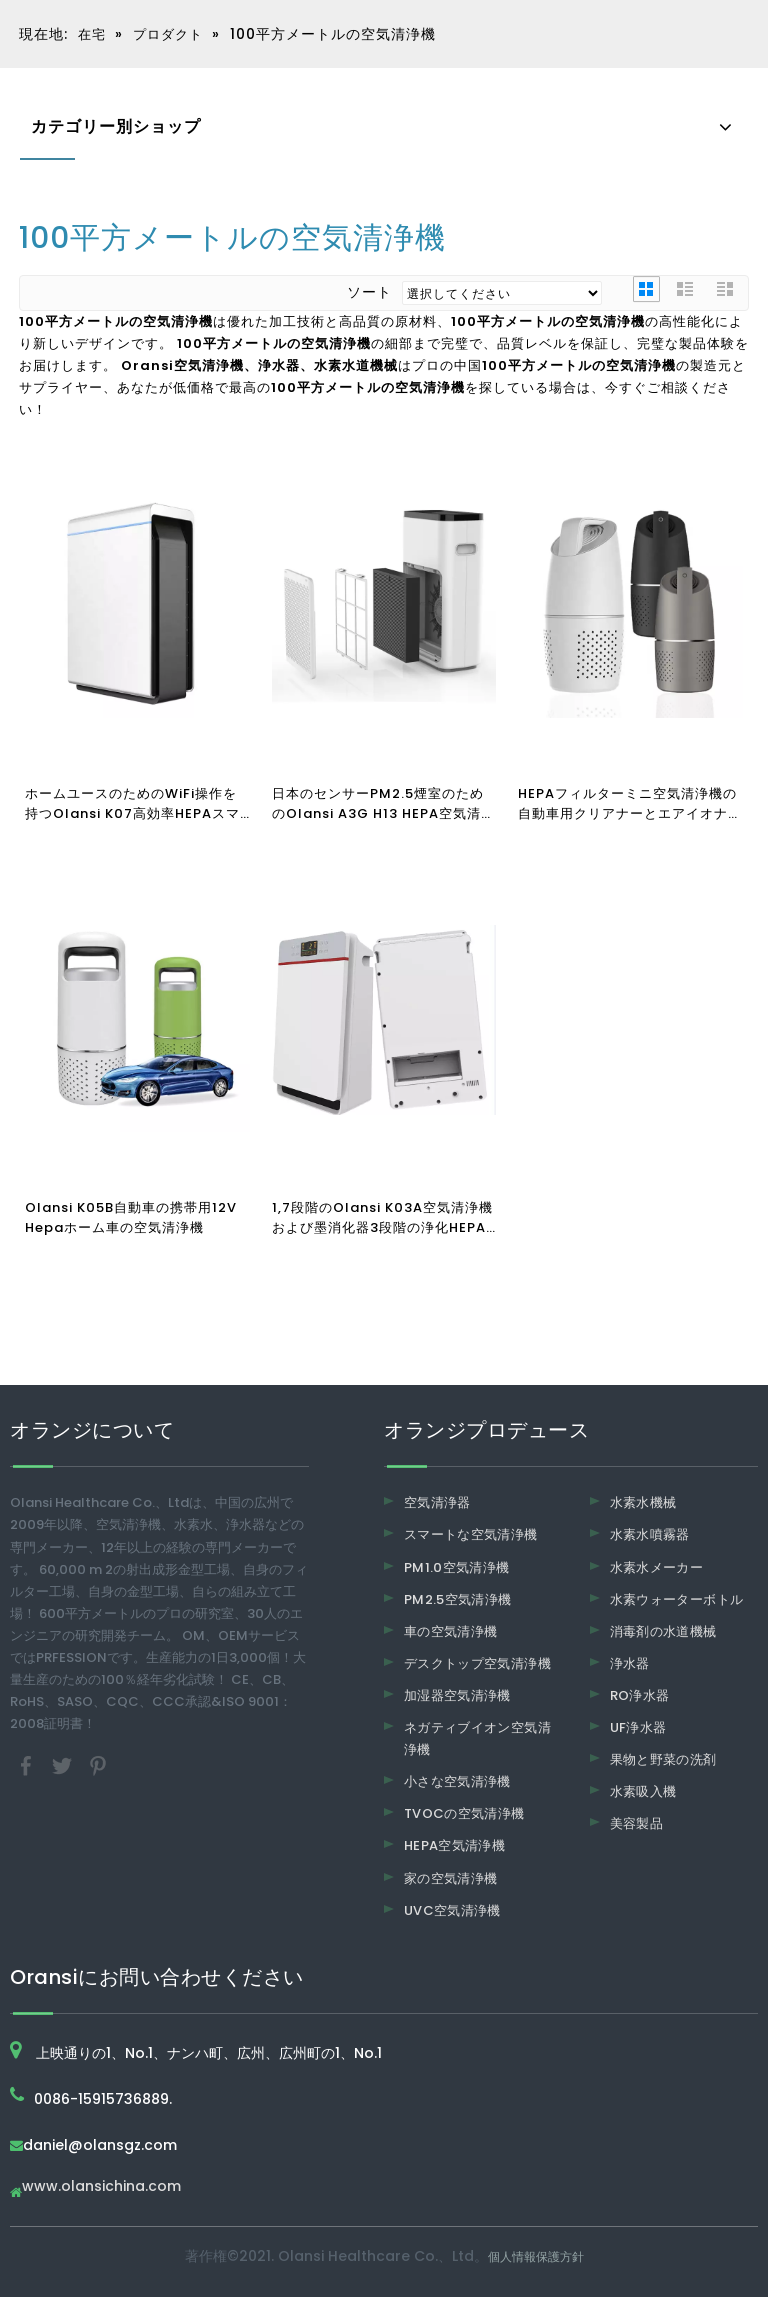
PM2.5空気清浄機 (458, 1599)
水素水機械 (643, 1502)
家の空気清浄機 (450, 1878)
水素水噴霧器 (650, 1534)
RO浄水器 (640, 1695)
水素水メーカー (656, 1567)
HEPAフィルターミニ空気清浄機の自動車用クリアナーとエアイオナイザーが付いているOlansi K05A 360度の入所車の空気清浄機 (630, 804)
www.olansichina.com (101, 2187)
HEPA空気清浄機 (454, 1845)
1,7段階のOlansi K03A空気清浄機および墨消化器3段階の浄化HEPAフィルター (382, 1218)
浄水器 (630, 1663)
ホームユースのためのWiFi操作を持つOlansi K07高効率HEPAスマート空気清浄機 (132, 804)
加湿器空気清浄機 (457, 1695)
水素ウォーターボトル (677, 1599)
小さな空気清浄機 (457, 1781)
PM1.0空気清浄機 (457, 1567)
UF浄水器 (638, 1727)
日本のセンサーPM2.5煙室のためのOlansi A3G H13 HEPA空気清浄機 (383, 804)
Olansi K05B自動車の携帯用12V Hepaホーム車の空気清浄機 (131, 1217)
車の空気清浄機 (450, 1631)
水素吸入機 (643, 1791)
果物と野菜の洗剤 (663, 1759)
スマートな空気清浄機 (471, 1534)
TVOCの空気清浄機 (464, 1813)
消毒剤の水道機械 (663, 1631)
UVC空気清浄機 (452, 1910)
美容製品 (636, 1823)
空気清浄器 (437, 1502)
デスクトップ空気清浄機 (477, 1663)
